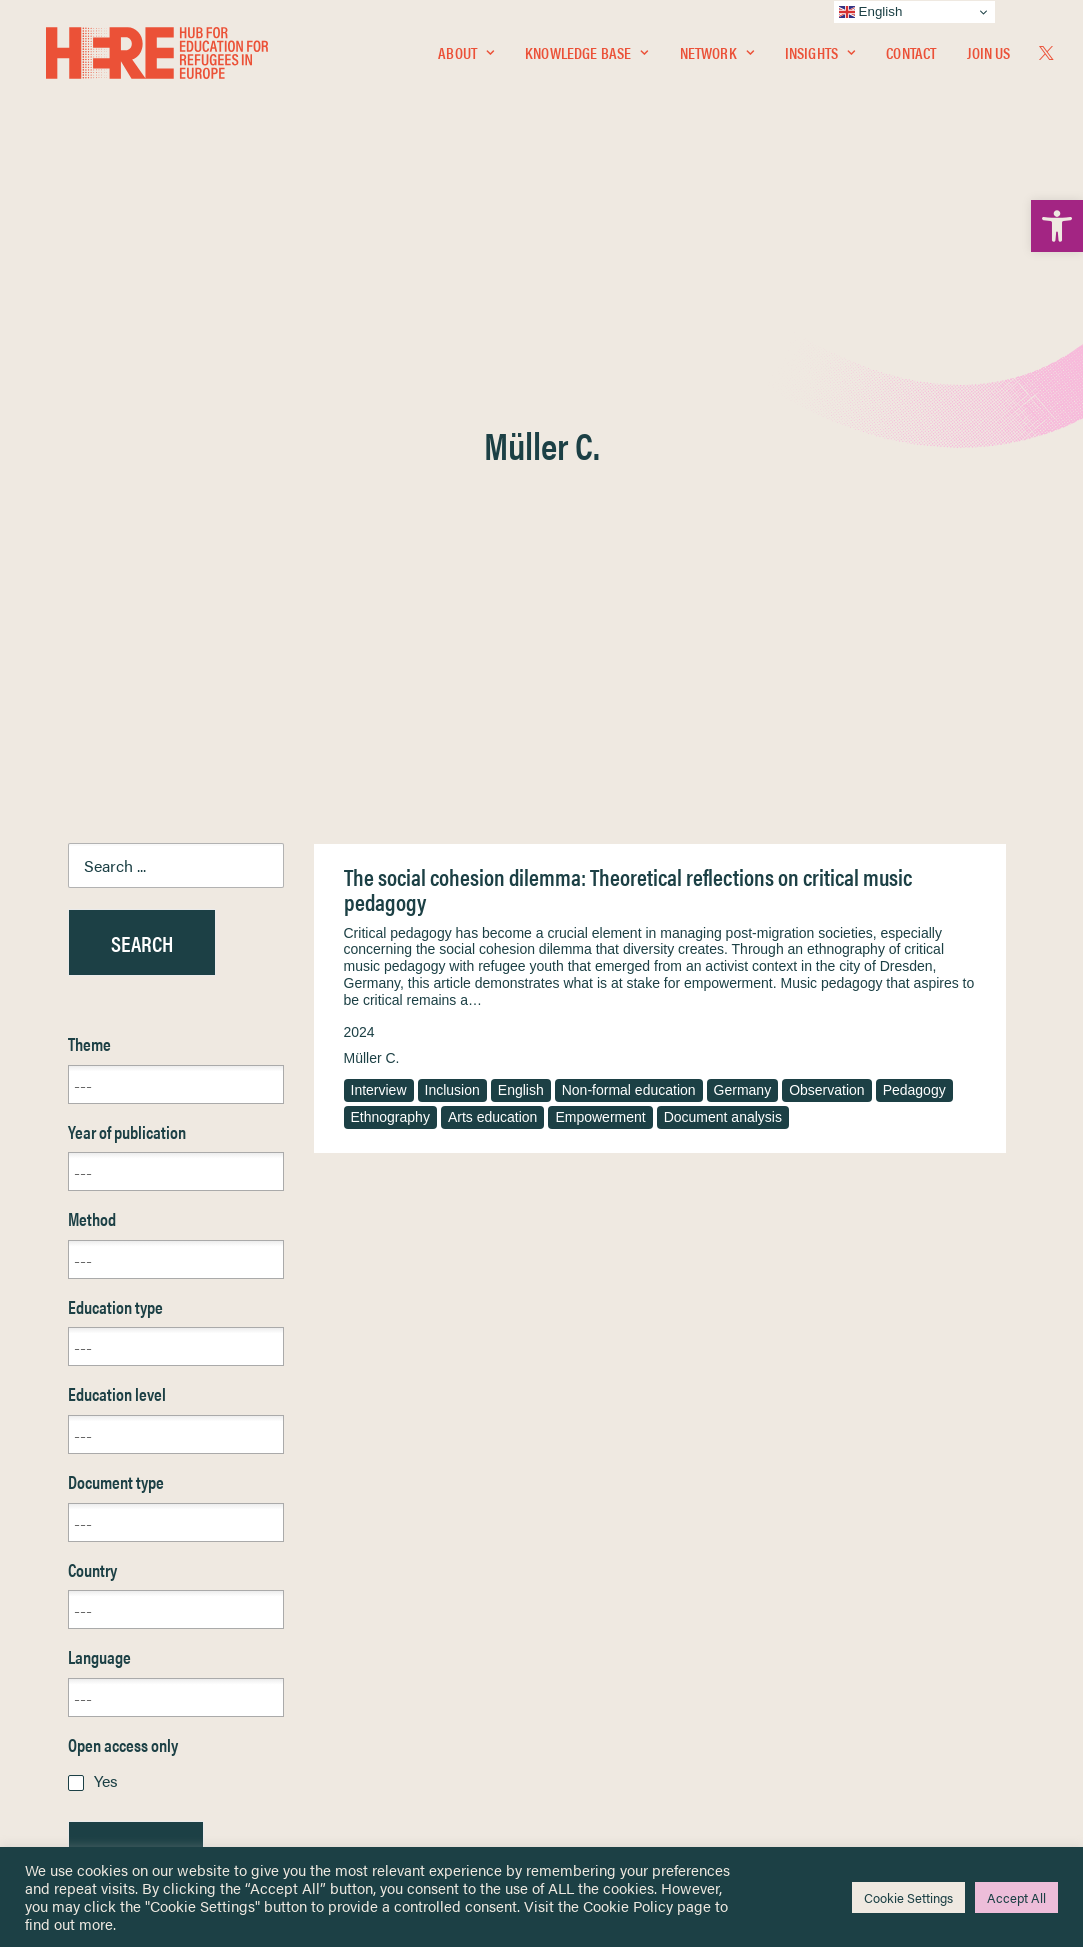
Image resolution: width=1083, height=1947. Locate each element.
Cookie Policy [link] (628, 1905)
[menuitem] (466, 57)
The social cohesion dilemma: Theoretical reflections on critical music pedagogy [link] (628, 399)
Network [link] (717, 56)
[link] (1057, 226)
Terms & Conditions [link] (615, 1591)
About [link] (466, 56)
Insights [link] (820, 56)
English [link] (521, 600)
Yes (106, 1290)
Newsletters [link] (117, 1656)
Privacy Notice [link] (601, 1568)
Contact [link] (911, 56)
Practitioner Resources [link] (625, 1720)
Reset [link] (87, 1423)
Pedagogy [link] (914, 600)
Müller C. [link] (372, 568)
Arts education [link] (493, 627)
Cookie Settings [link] (908, 1897)
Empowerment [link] (600, 627)
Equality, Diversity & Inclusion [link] (643, 1614)
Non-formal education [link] (629, 600)
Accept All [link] (1016, 1897)
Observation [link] (826, 600)
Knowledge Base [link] (586, 56)
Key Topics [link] (590, 1743)
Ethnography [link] (390, 627)
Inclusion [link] (452, 600)
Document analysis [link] (723, 627)
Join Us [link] (988, 56)
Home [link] (87, 1567)
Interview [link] (379, 600)
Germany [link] (743, 600)
